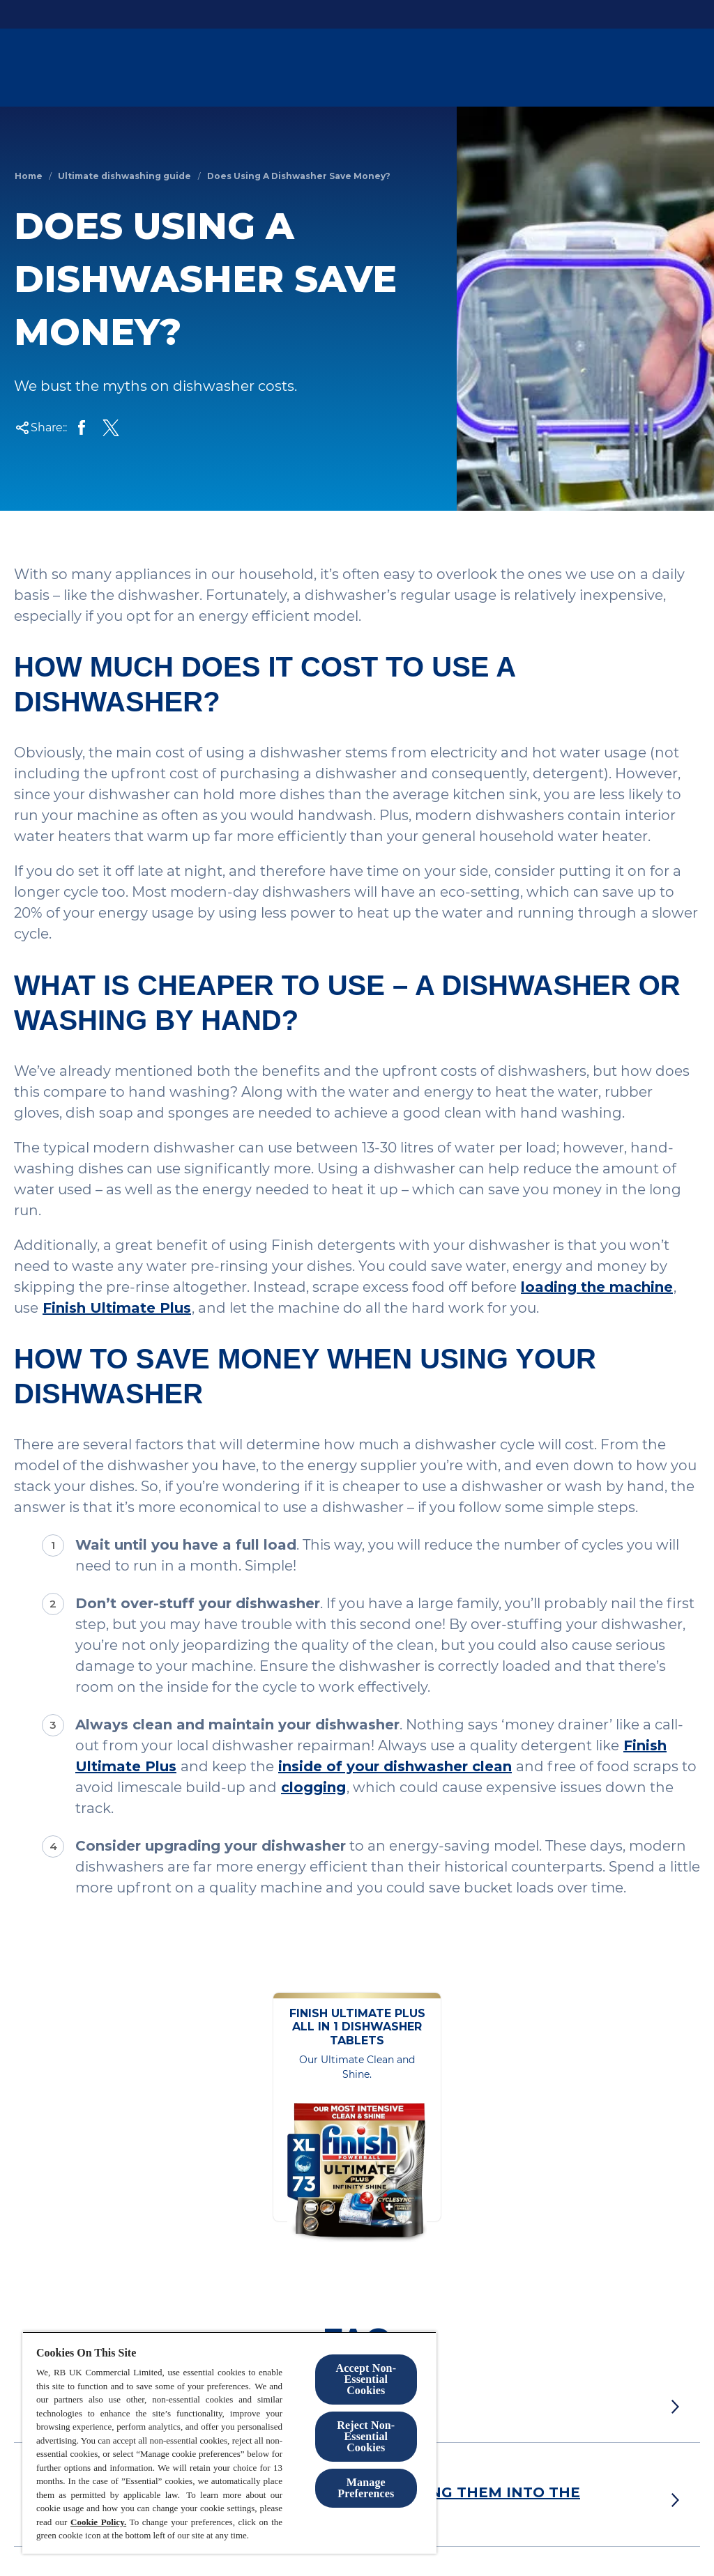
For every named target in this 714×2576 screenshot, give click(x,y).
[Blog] (540, 68)
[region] (229, 2442)
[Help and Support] (613, 68)
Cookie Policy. (98, 2522)
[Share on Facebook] (81, 427)
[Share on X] (111, 427)
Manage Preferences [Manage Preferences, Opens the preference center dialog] (365, 2487)
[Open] (686, 68)
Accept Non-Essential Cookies (366, 2379)
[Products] (488, 68)
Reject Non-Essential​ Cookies (366, 2436)
